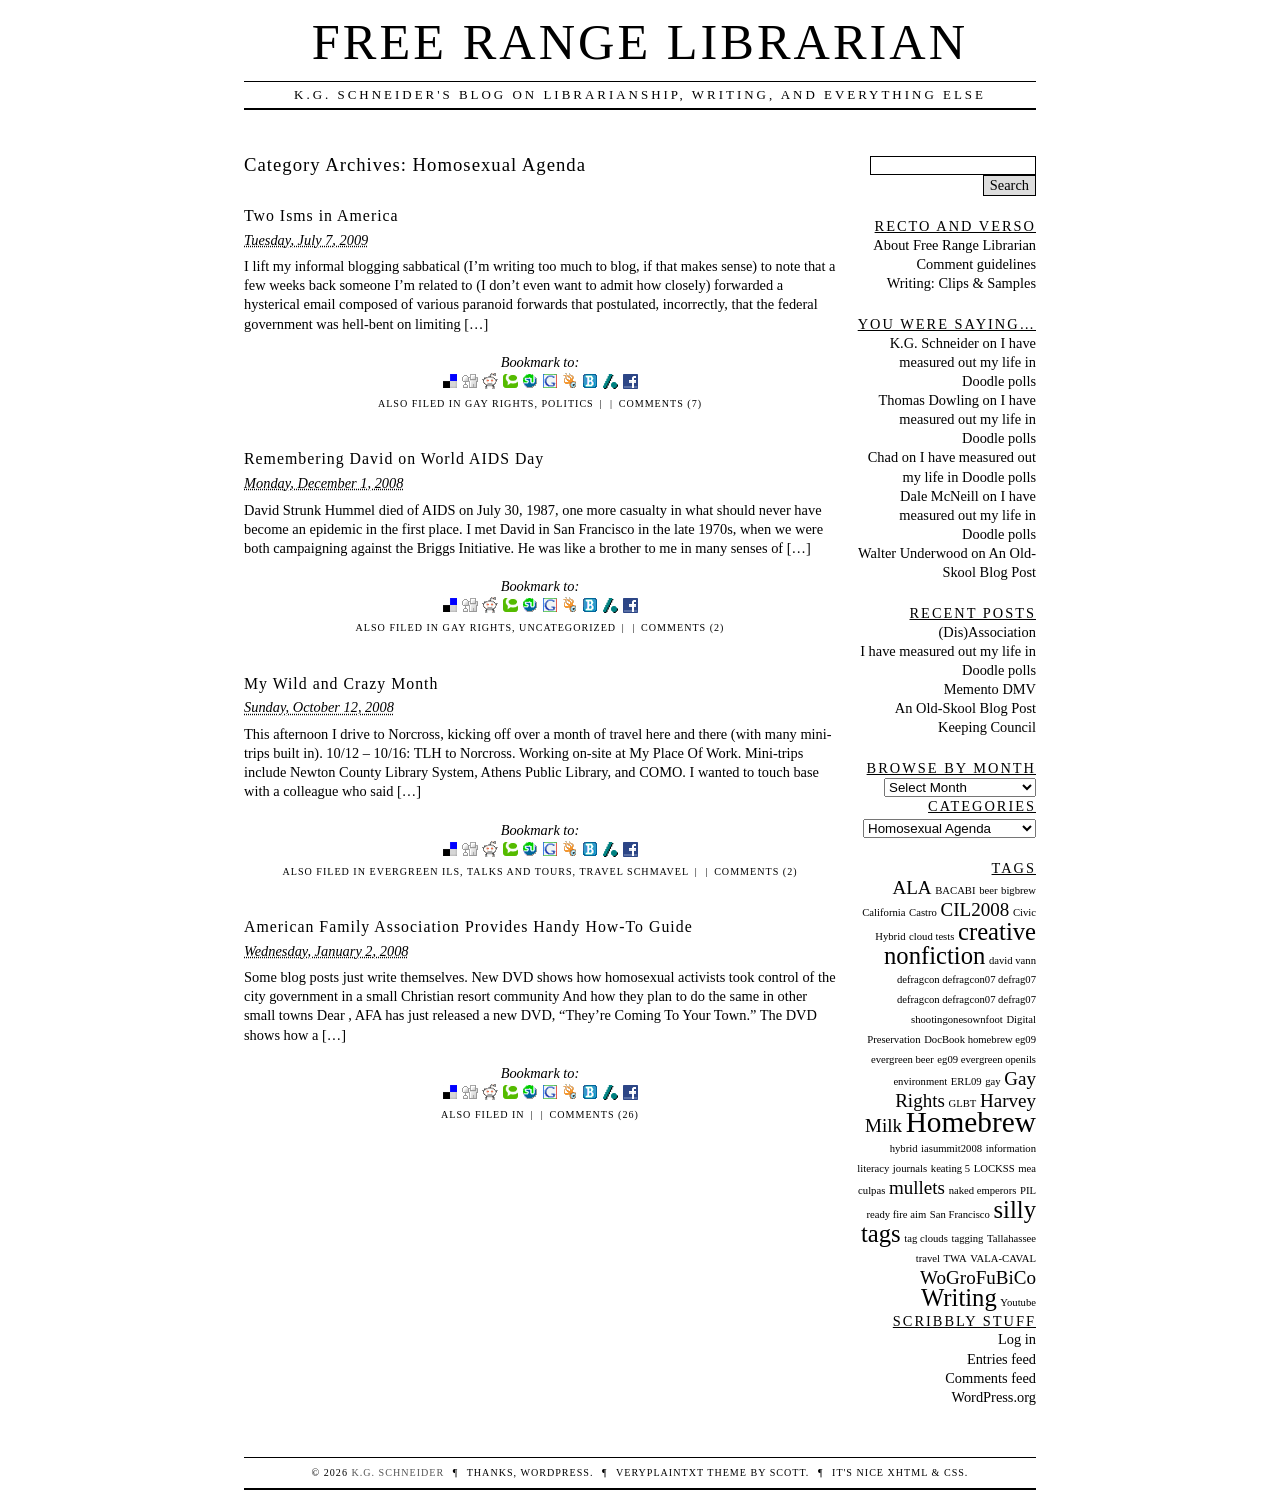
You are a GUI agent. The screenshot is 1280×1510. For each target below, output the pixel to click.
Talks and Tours (520, 871)
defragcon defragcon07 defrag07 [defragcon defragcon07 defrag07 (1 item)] (966, 979)
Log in (1017, 1339)
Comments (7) (660, 403)
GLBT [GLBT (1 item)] (963, 1103)
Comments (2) (682, 627)
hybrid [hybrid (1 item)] (904, 1148)
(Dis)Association (987, 632)
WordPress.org (993, 1397)
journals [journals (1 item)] (910, 1168)
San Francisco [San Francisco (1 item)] (960, 1214)
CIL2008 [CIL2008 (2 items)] (975, 909)
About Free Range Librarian (954, 245)
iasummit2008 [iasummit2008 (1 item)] (951, 1148)
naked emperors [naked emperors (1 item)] (983, 1190)
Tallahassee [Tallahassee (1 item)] (1011, 1238)
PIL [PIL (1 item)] (1028, 1190)
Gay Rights (499, 403)
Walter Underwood (913, 553)
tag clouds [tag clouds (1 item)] (926, 1238)
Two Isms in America (321, 215)
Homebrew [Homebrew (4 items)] (971, 1122)
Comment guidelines (976, 264)
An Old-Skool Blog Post (965, 708)
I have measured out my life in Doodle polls (967, 362)
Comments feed (990, 1378)
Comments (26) (593, 1114)
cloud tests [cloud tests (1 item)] (931, 936)
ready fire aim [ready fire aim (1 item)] (896, 1214)
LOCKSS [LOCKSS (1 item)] (994, 1168)
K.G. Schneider (934, 343)
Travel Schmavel (634, 871)
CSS (954, 1472)
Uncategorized (567, 627)
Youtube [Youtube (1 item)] (1018, 1302)
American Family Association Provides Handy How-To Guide (468, 926)
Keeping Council (987, 727)
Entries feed (1001, 1359)
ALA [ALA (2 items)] (911, 887)
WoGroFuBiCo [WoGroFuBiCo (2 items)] (978, 1277)
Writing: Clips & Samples (961, 283)
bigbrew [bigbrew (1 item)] (1018, 890)
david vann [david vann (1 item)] (1012, 960)
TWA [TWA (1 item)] (955, 1258)
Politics (567, 403)
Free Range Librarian (640, 42)
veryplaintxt (660, 1472)
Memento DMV (990, 689)
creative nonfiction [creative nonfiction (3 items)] (960, 943)
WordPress (554, 1472)
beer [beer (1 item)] (988, 890)
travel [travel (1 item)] (928, 1258)
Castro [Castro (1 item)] (923, 912)
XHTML (908, 1472)
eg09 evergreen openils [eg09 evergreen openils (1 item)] (986, 1059)
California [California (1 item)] (883, 912)
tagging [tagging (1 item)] (967, 1238)
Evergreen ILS (415, 871)
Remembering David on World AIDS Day (394, 458)
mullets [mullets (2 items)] (917, 1187)
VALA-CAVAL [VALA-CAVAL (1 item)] (1003, 1258)
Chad (883, 457)
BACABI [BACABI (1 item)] (955, 890)
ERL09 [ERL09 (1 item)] (966, 1081)
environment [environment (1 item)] (920, 1081)
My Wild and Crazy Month (341, 683)
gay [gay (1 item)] (992, 1081)
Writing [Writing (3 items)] (959, 1297)
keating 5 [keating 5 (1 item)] (950, 1168)
